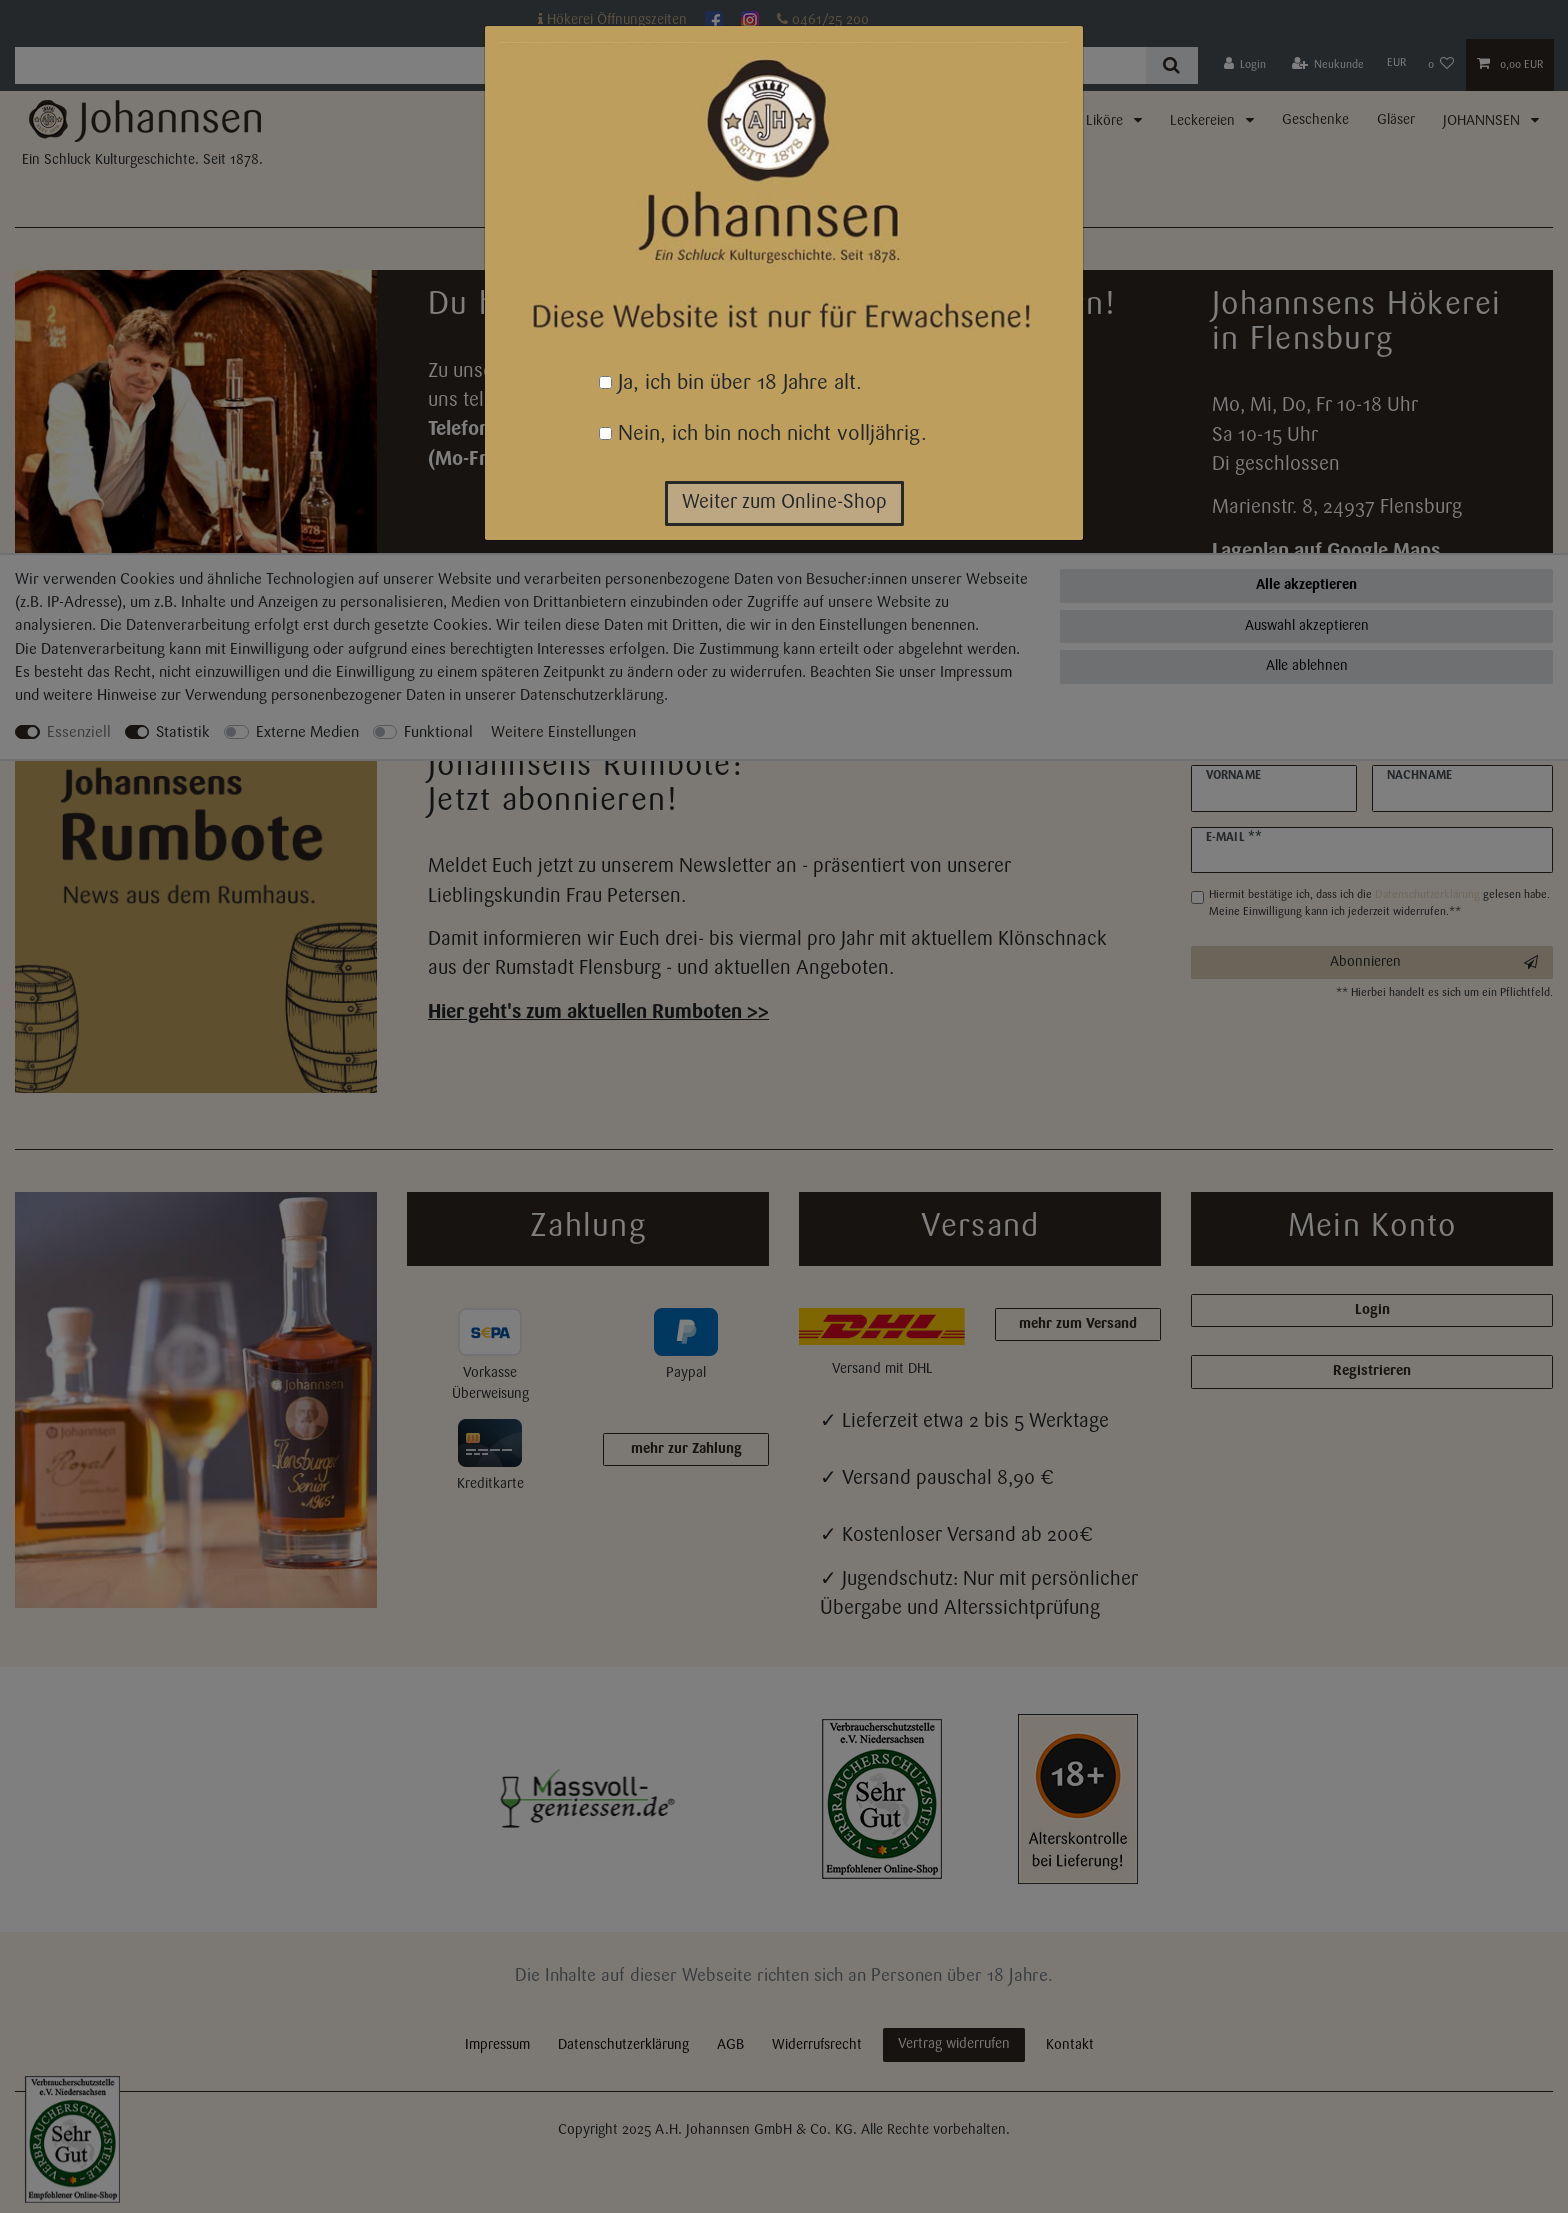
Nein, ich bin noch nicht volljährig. (763, 434)
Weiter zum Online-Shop (784, 503)
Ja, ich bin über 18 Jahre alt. (730, 383)
